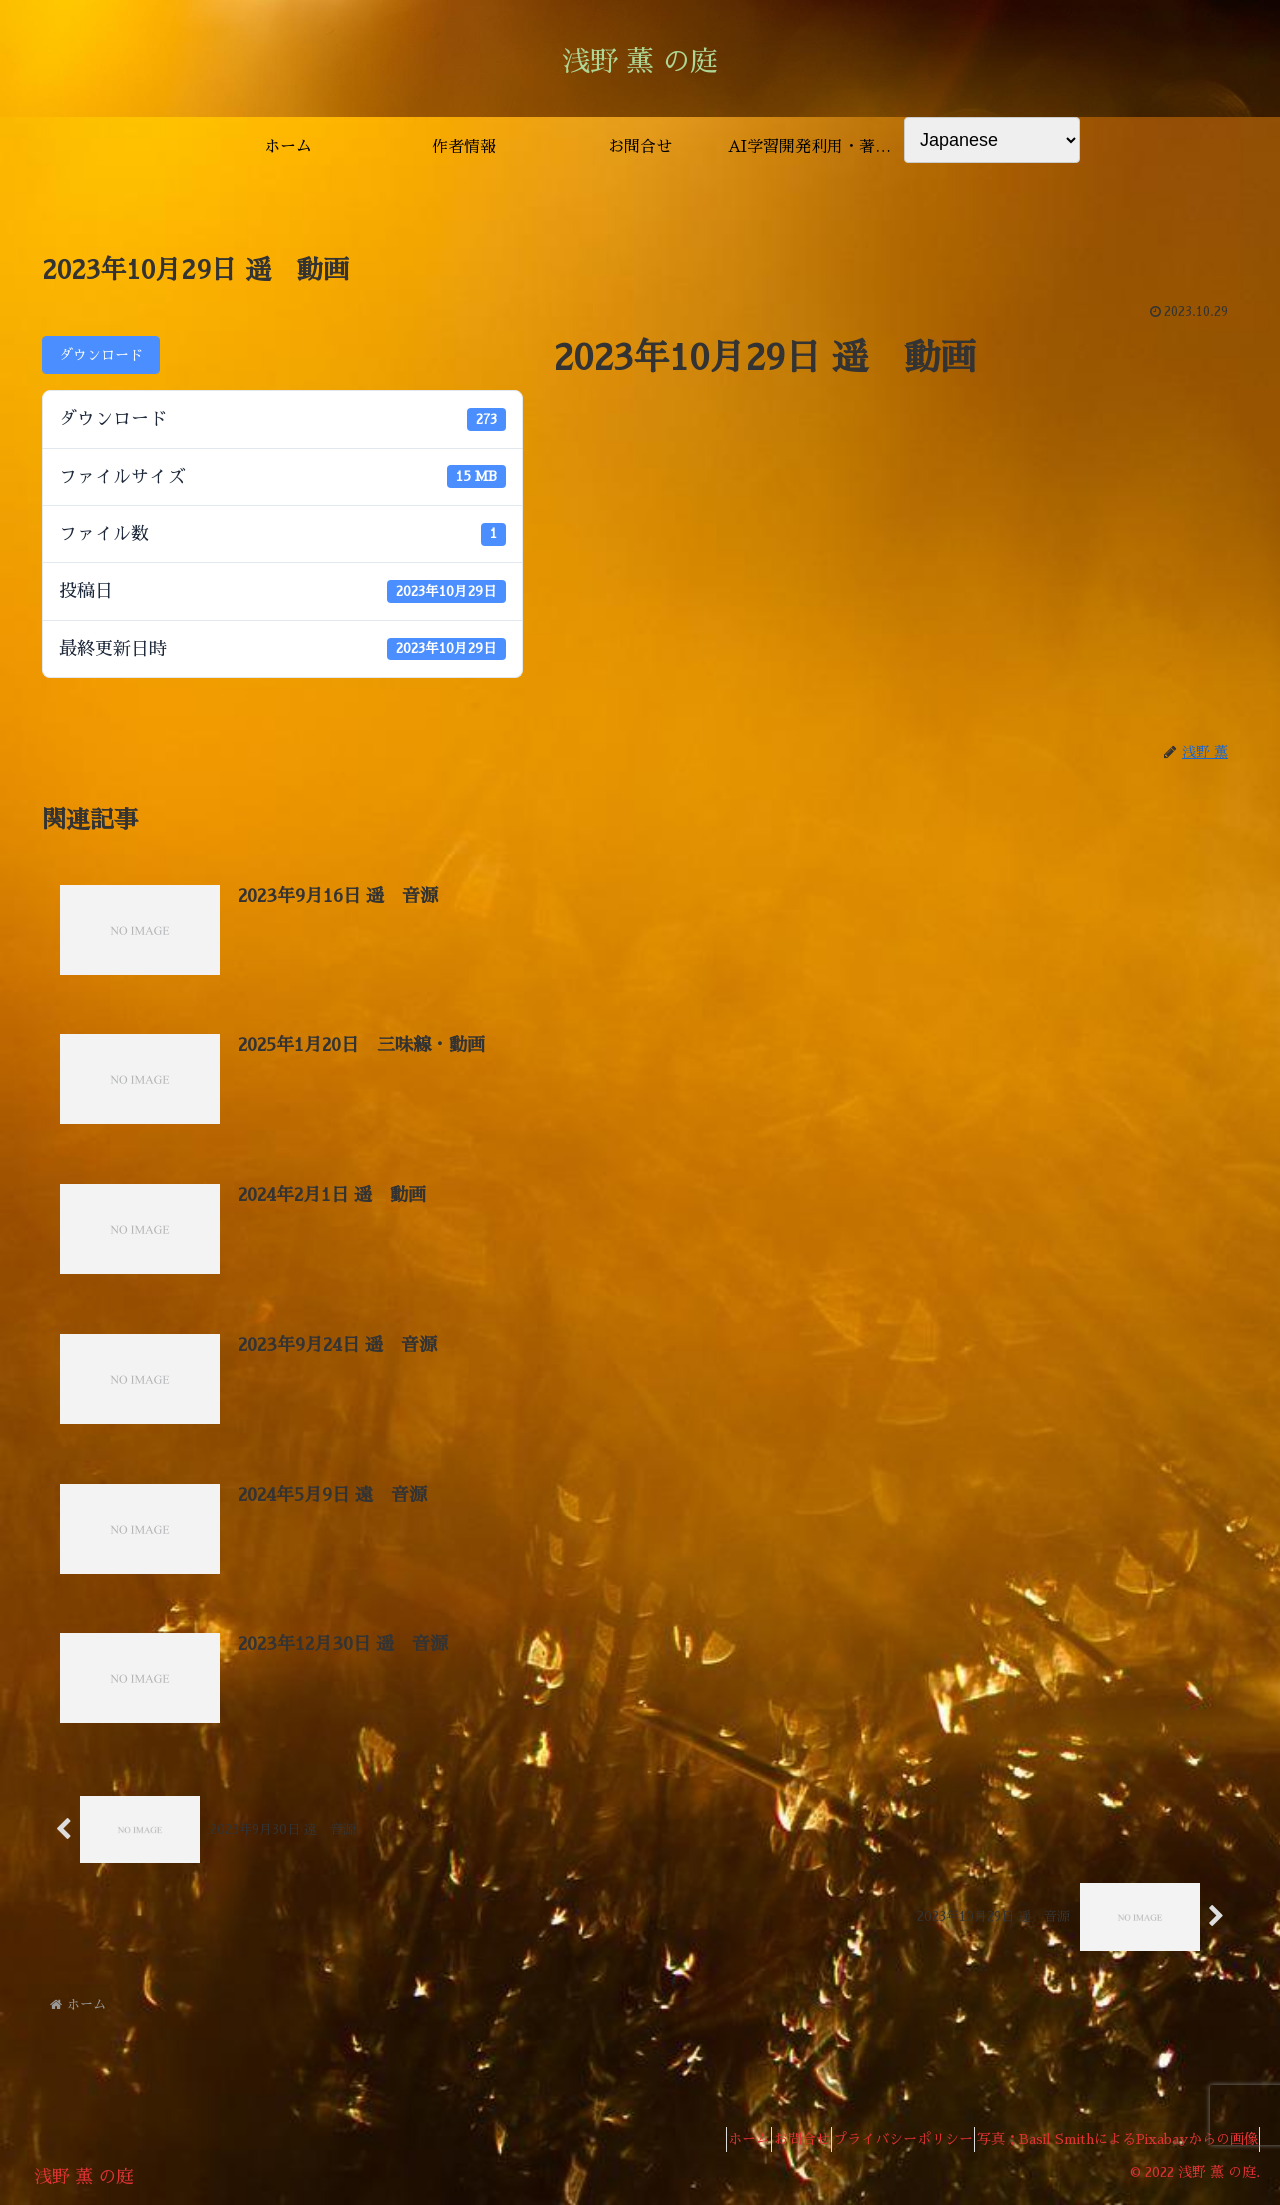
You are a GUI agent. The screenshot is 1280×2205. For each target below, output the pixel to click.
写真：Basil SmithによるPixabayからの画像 (1108, 2143)
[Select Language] (992, 140)
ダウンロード (101, 355)
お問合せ (758, 2143)
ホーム (688, 2143)
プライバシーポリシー (877, 2143)
